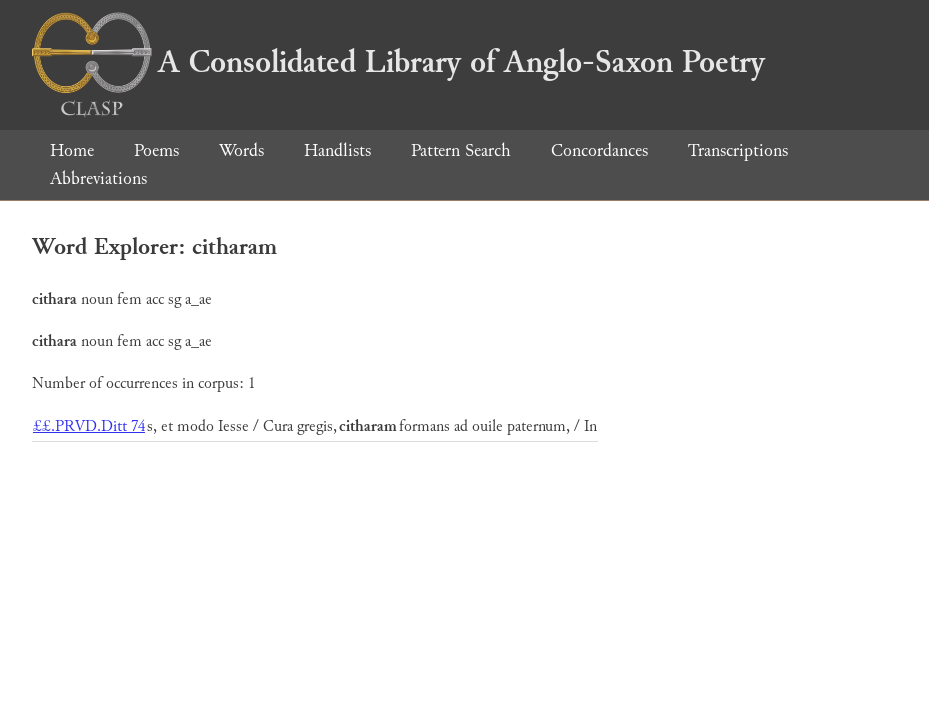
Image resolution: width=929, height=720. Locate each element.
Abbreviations (98, 178)
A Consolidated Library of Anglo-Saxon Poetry (398, 62)
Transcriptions (738, 150)
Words (241, 150)
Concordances (599, 150)
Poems (156, 150)
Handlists (337, 150)
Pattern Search (461, 150)
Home (72, 150)
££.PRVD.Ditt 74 (89, 426)
